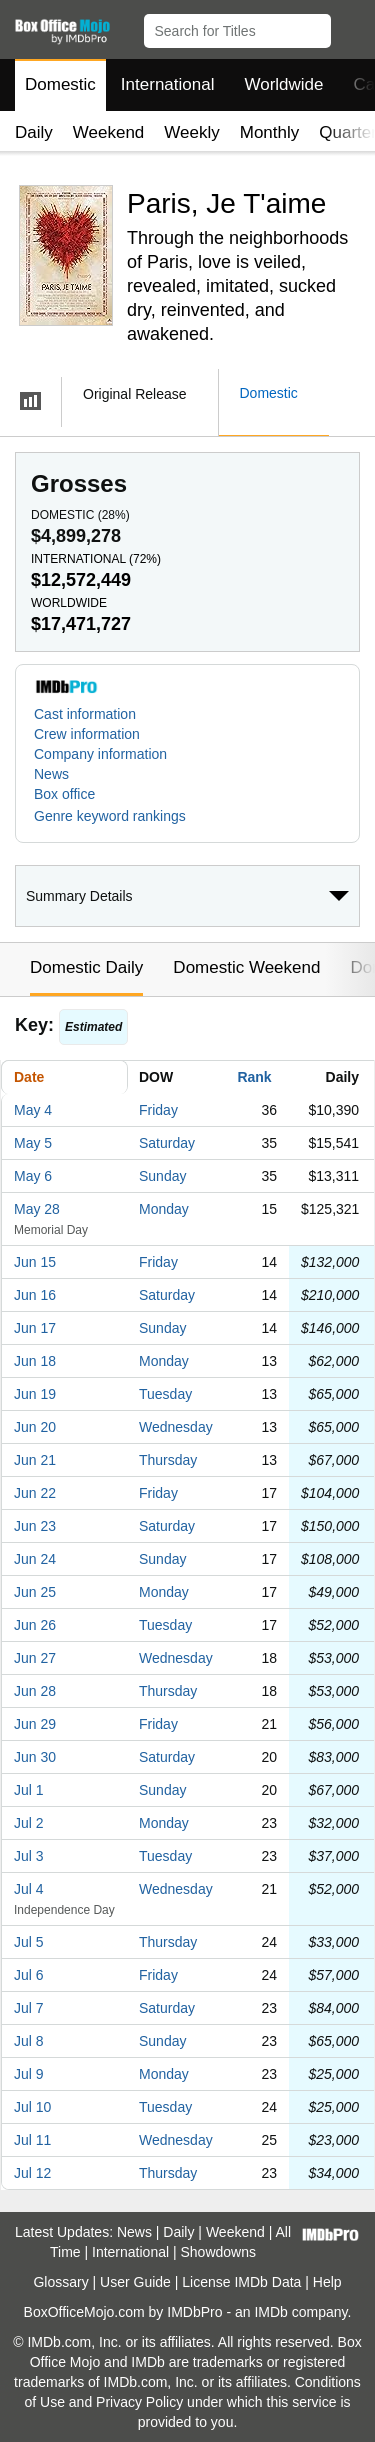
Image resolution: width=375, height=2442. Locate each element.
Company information (100, 754)
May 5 (33, 1143)
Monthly (270, 132)
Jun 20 (35, 1427)
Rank (254, 1077)
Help (327, 2282)
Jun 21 (35, 1460)
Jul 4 (29, 1889)
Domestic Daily (86, 967)
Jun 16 (35, 1295)
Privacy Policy (139, 2402)
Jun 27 (35, 1658)
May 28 (37, 1209)
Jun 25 (35, 1592)
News (51, 774)
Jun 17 (35, 1328)
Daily (34, 132)
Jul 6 (29, 1975)
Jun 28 (35, 1691)
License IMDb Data (241, 2282)
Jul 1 (29, 1790)
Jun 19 (35, 1394)
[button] (350, 27)
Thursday (168, 1460)
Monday (164, 1209)
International (168, 84)
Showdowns (219, 2252)
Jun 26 (35, 1625)
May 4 (33, 1110)
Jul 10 (32, 2107)
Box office (64, 794)
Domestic (60, 84)
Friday (158, 1110)
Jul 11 (32, 2140)
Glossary (60, 2282)
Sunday (162, 1176)
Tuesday (165, 1394)
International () (96, 559)
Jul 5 (29, 1942)
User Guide (135, 2282)
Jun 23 (35, 1526)
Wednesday (176, 1427)
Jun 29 (35, 1724)
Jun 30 (35, 1757)
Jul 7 (29, 2008)
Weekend (109, 132)
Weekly (191, 132)
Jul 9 (29, 2074)
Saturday (167, 1143)
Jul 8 (29, 2041)
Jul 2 (29, 1823)
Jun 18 (35, 1361)
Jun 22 (35, 1493)
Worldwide (283, 84)
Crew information (87, 734)
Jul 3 (29, 1856)
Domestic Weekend (246, 967)
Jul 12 (32, 2173)
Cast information (85, 714)
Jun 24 (35, 1559)
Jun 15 (35, 1262)
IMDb (270, 2312)
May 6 (33, 1176)
